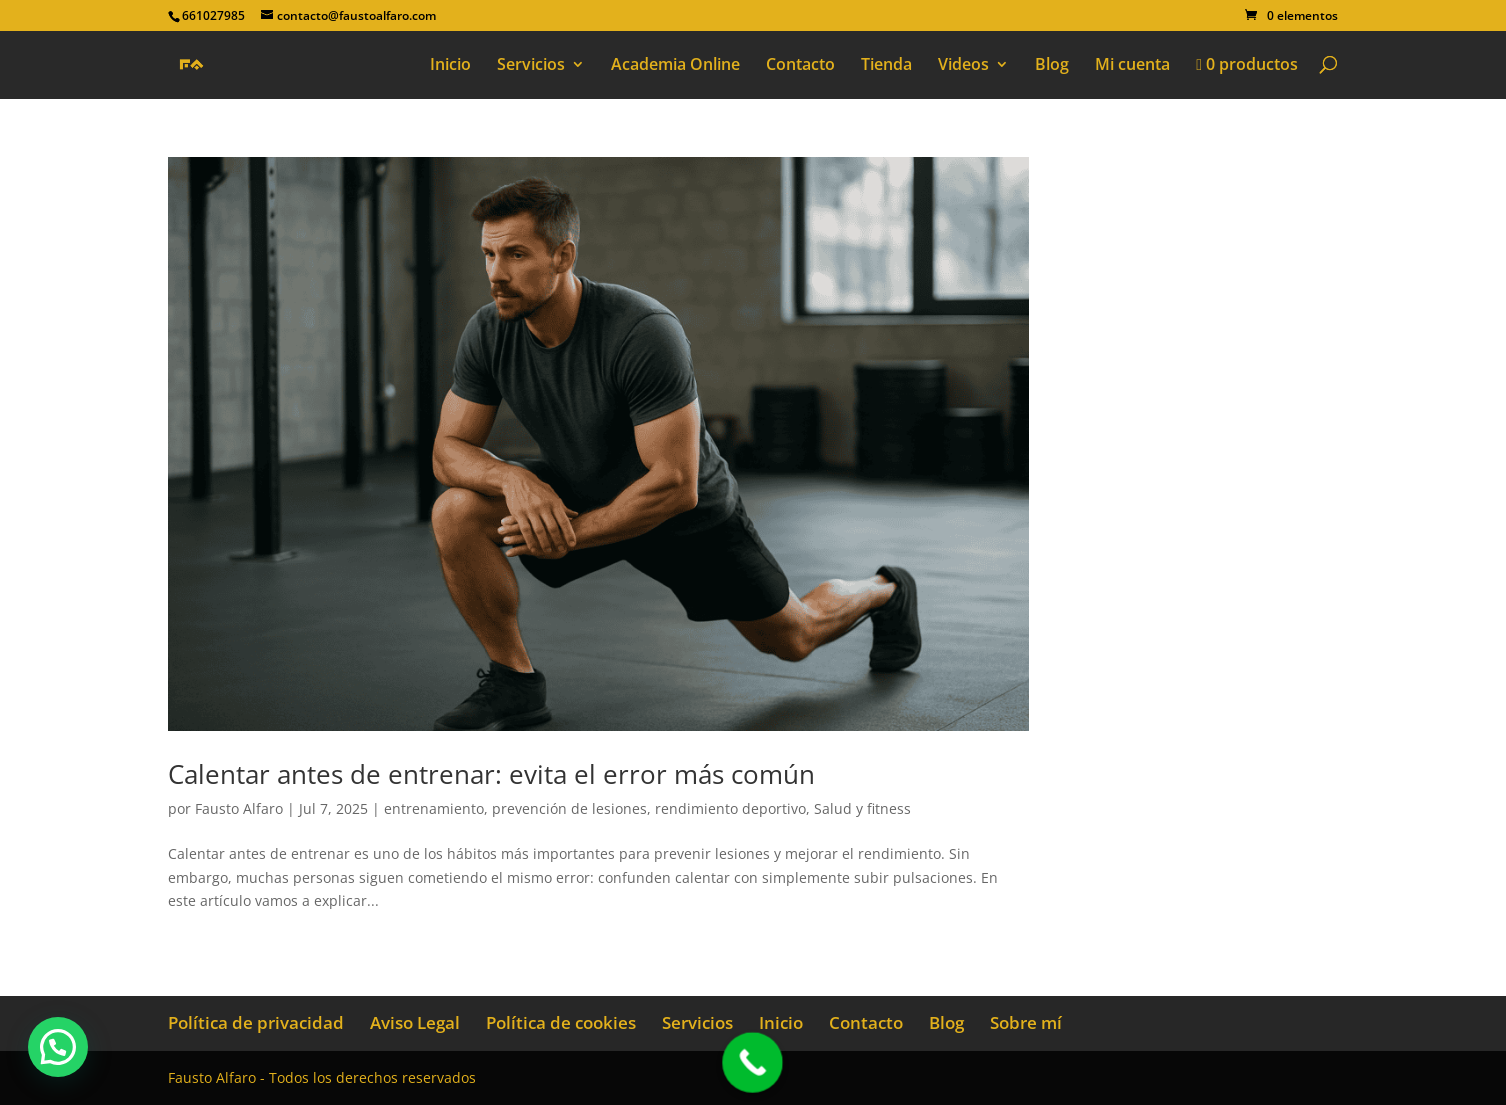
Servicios (531, 66)
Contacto (800, 66)
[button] (58, 1047)
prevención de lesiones (569, 808)
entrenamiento (434, 808)
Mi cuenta (1132, 66)
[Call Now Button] (752, 1062)
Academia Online (675, 66)
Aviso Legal (415, 1022)
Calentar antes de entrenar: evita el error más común (491, 774)
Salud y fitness (862, 808)
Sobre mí (1026, 1022)
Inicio (450, 66)
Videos (963, 66)
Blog (1052, 66)
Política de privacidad (256, 1022)
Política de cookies (561, 1022)
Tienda (886, 66)
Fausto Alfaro (239, 808)
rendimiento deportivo (730, 808)
